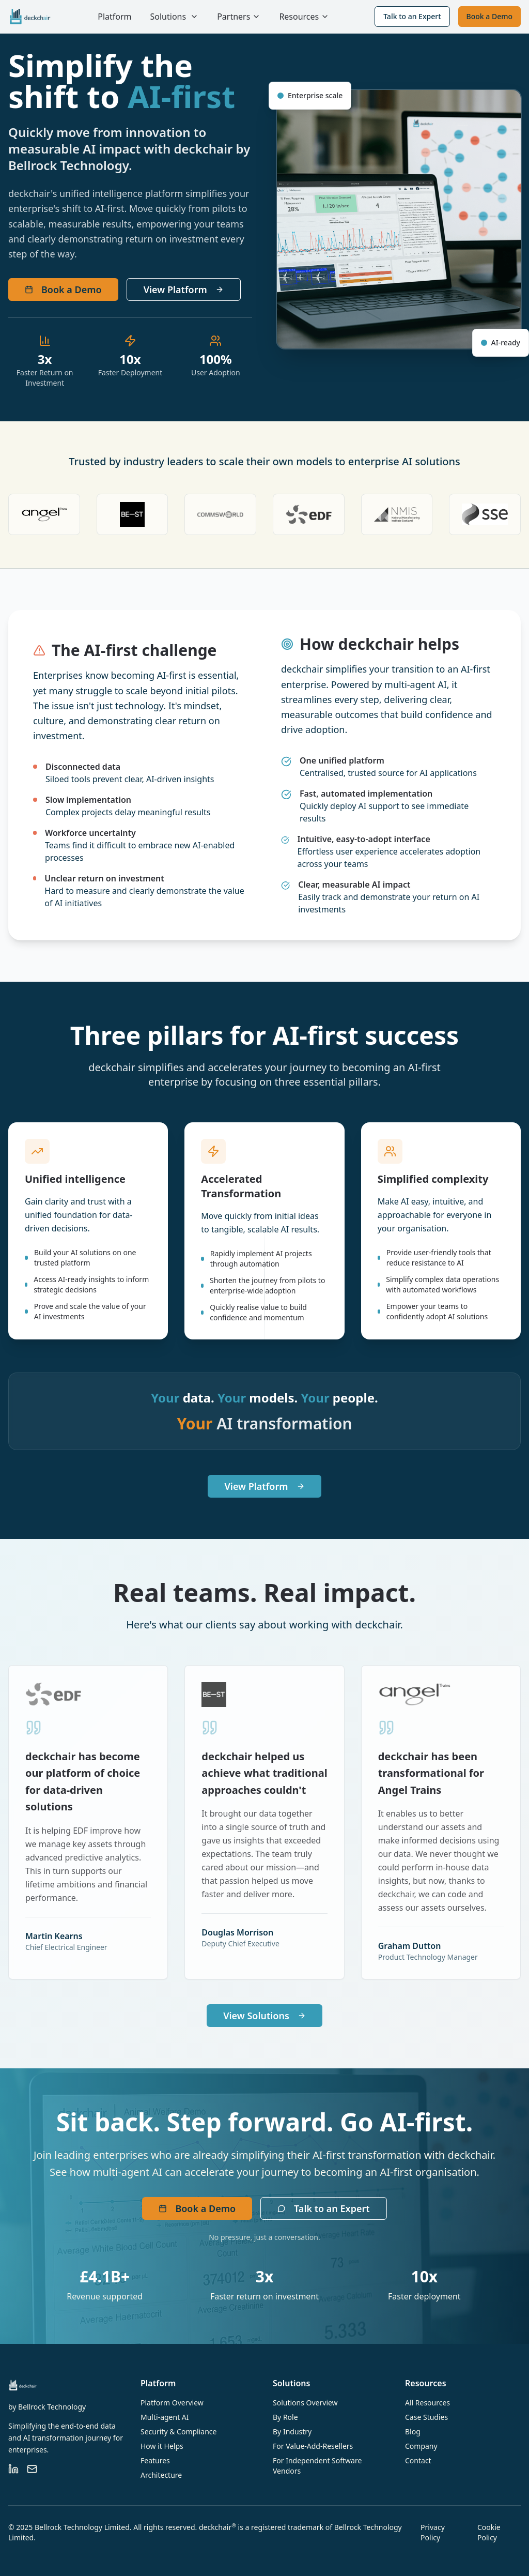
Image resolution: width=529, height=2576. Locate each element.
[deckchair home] (30, 16)
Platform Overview (172, 2402)
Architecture (161, 2475)
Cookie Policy (489, 2532)
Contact (418, 2460)
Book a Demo (489, 16)
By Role (285, 2417)
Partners (238, 16)
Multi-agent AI (165, 2417)
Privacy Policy (433, 2532)
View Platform (264, 1486)
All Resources (427, 2402)
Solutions (168, 16)
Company (421, 2446)
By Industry (292, 2431)
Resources (304, 16)
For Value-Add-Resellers (313, 2446)
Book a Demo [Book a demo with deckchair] (63, 289)
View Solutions (264, 2015)
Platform (114, 16)
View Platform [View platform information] (184, 289)
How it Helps (162, 2446)
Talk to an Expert (412, 16)
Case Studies (426, 2417)
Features (155, 2460)
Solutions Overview (305, 2402)
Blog (413, 2431)
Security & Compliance (178, 2431)
